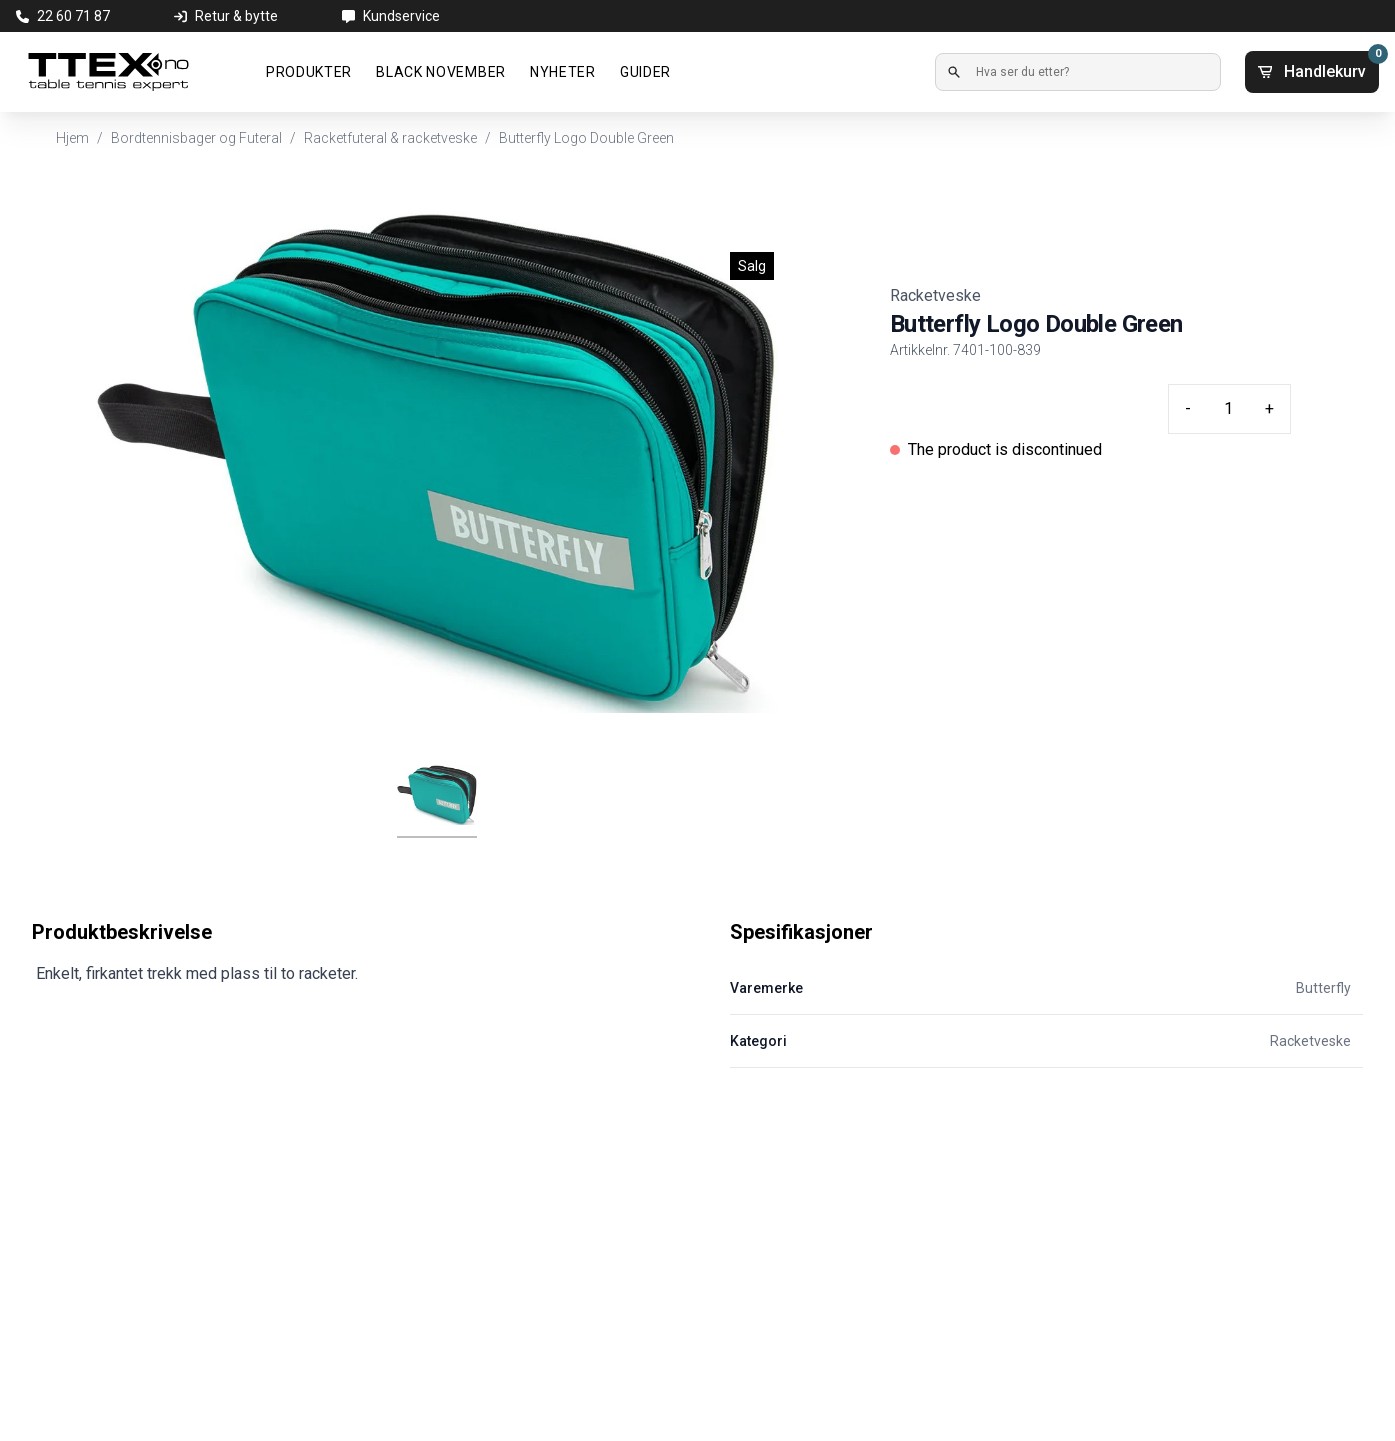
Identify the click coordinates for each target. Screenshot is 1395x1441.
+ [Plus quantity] (1269, 408)
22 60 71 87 (73, 16)
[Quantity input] (1228, 409)
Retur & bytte (236, 16)
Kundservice (401, 16)
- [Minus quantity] (1188, 408)
